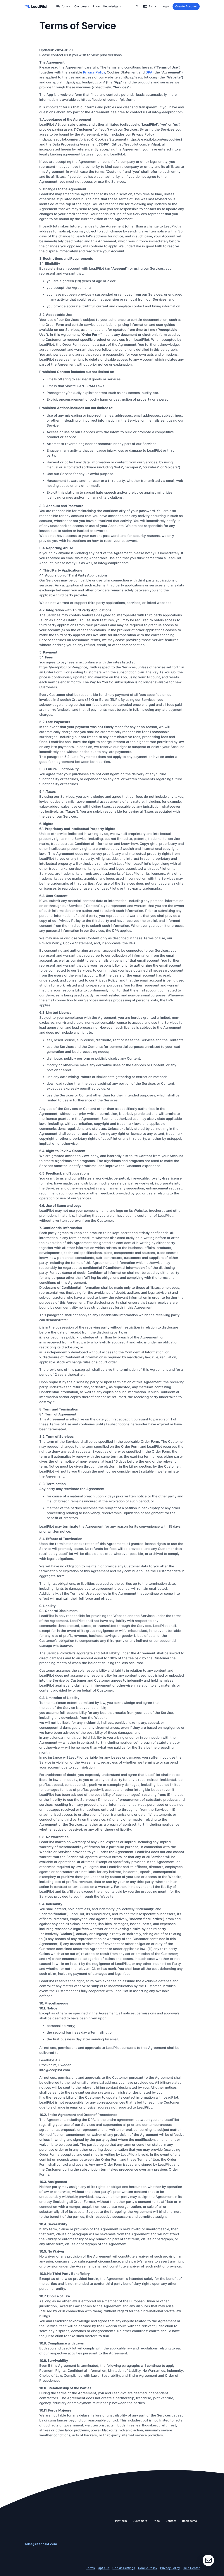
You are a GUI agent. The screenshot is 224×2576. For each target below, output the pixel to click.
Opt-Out (103, 2568)
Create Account (186, 6)
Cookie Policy (147, 2568)
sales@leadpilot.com (40, 2544)
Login (165, 6)
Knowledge (112, 6)
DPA (149, 72)
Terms (90, 2568)
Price (96, 6)
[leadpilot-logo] (35, 6)
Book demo (189, 2521)
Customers (81, 6)
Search (137, 6)
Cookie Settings (123, 2568)
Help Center (191, 2568)
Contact (171, 2521)
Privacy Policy (94, 72)
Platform (63, 6)
